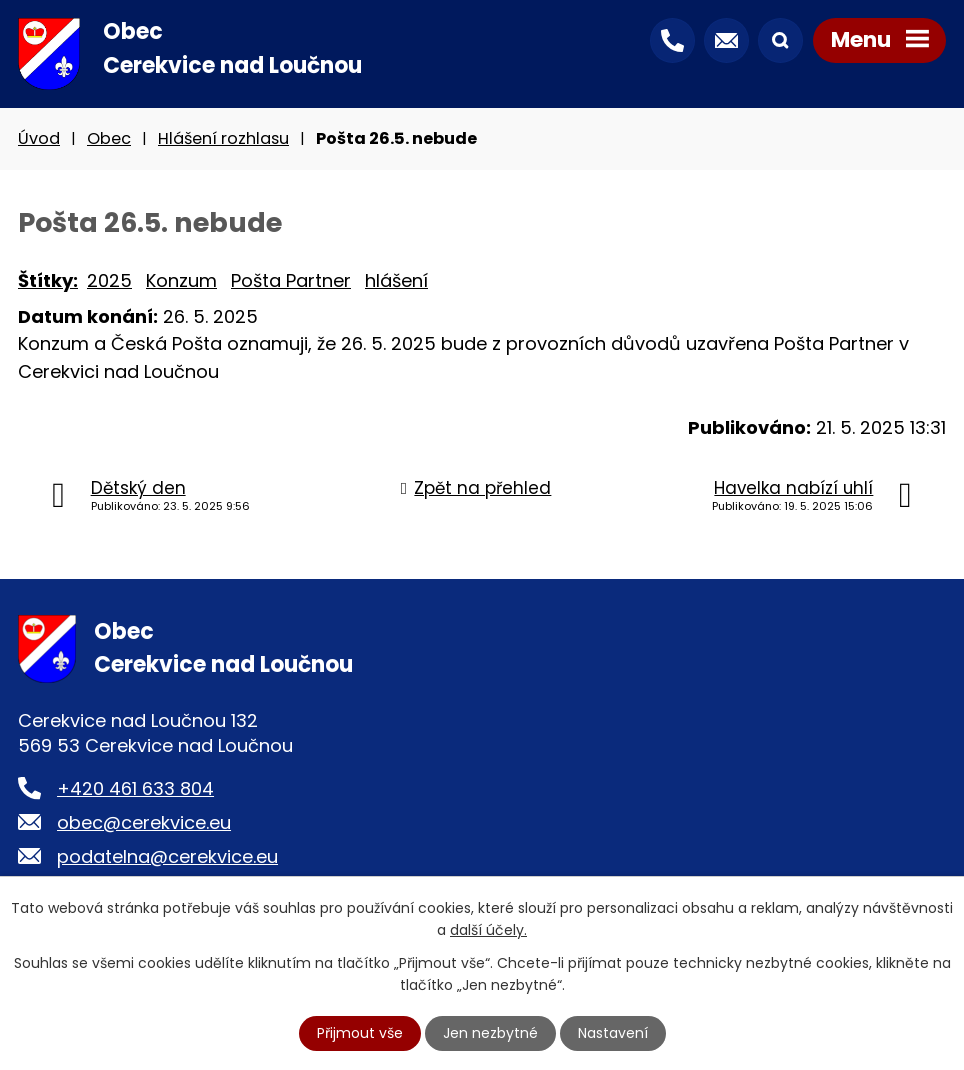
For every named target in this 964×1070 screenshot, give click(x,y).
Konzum (181, 280)
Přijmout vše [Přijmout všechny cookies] (360, 1033)
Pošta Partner (291, 280)
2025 (109, 280)
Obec (109, 138)
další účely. (488, 930)
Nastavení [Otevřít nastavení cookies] (613, 1033)
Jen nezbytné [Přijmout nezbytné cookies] (490, 1033)
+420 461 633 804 (135, 788)
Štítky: (48, 280)
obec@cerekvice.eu (144, 822)
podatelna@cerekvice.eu (167, 856)
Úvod (39, 138)
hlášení (396, 280)
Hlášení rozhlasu (223, 138)
